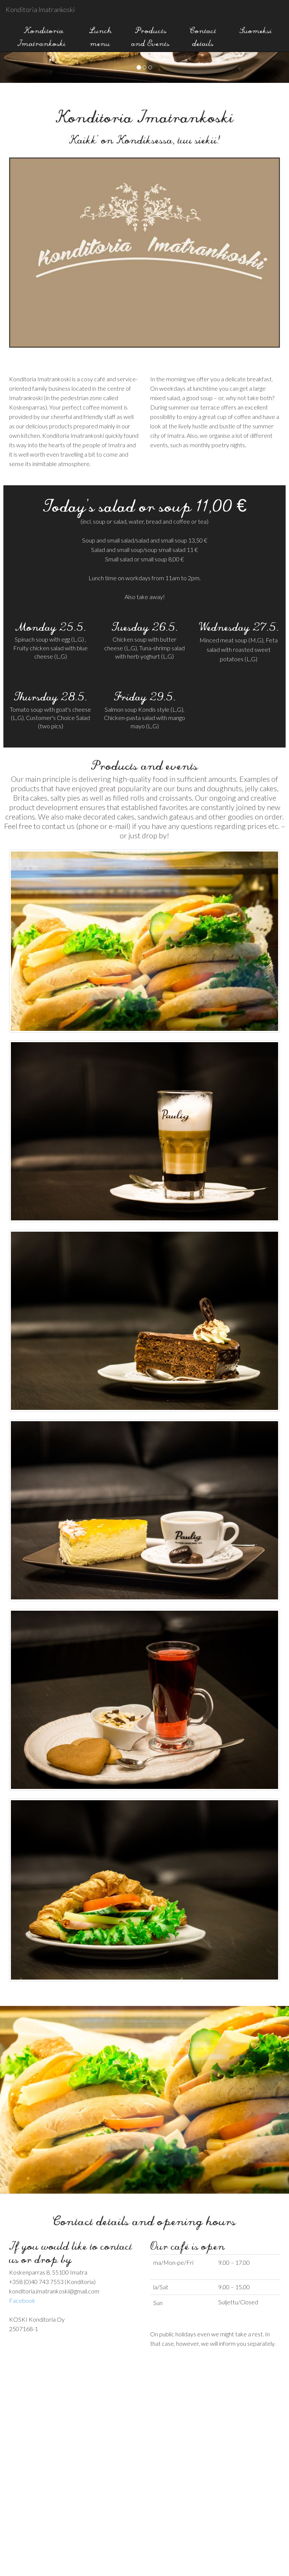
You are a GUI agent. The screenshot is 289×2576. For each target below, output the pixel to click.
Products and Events (150, 35)
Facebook (22, 2300)
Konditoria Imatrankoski (40, 9)
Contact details (203, 35)
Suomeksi (255, 29)
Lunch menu (100, 35)
